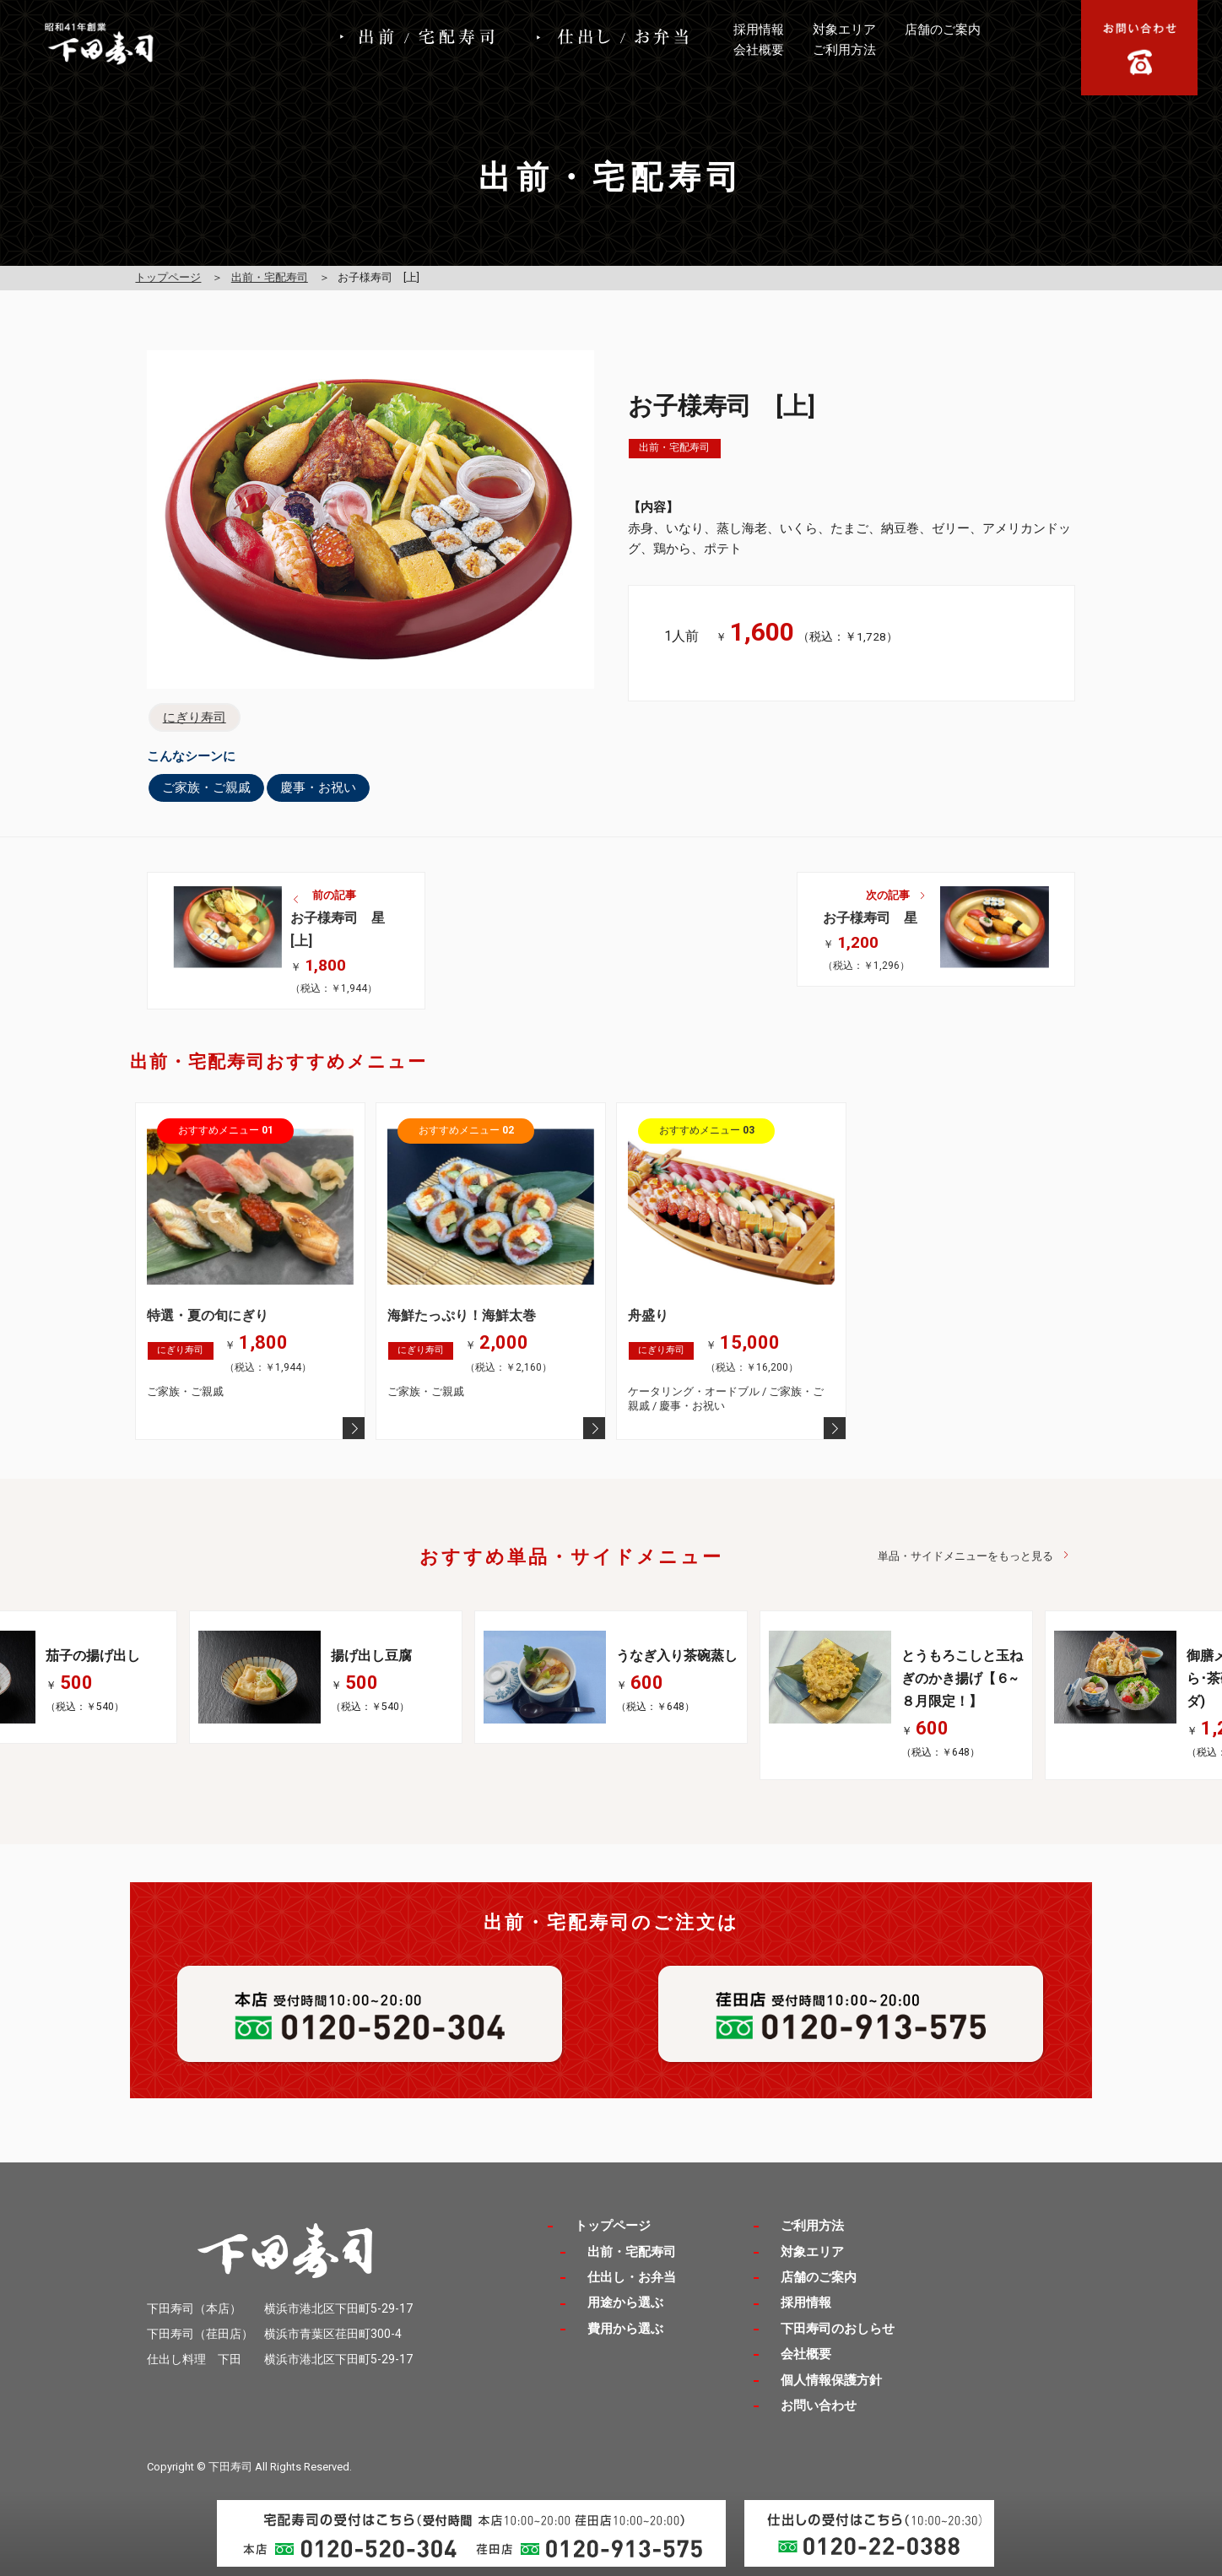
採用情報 (758, 29)
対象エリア (844, 29)
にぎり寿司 (194, 717)
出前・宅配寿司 (269, 277)
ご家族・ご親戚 (206, 787)
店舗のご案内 (943, 29)
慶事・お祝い (318, 787)
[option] (611, 1677)
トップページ (168, 277)
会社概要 (758, 49)
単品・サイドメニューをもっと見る (965, 1556)
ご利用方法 (844, 49)
